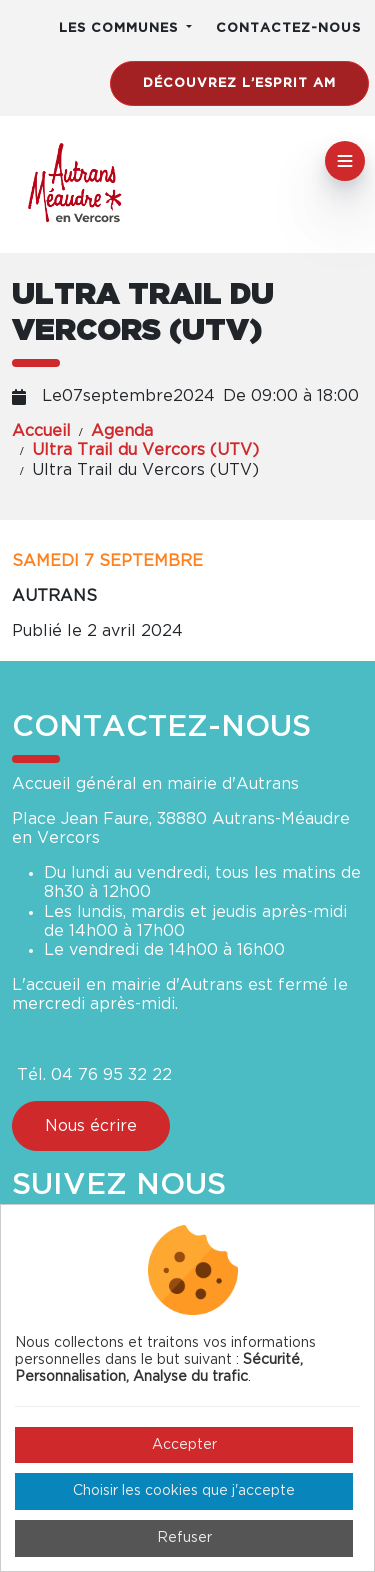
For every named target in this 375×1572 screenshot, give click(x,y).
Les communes (121, 28)
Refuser (184, 1538)
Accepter (184, 1445)
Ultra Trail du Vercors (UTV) (145, 450)
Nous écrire (91, 1126)
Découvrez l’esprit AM (239, 83)
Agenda (122, 431)
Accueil (41, 431)
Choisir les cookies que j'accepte (184, 1491)
